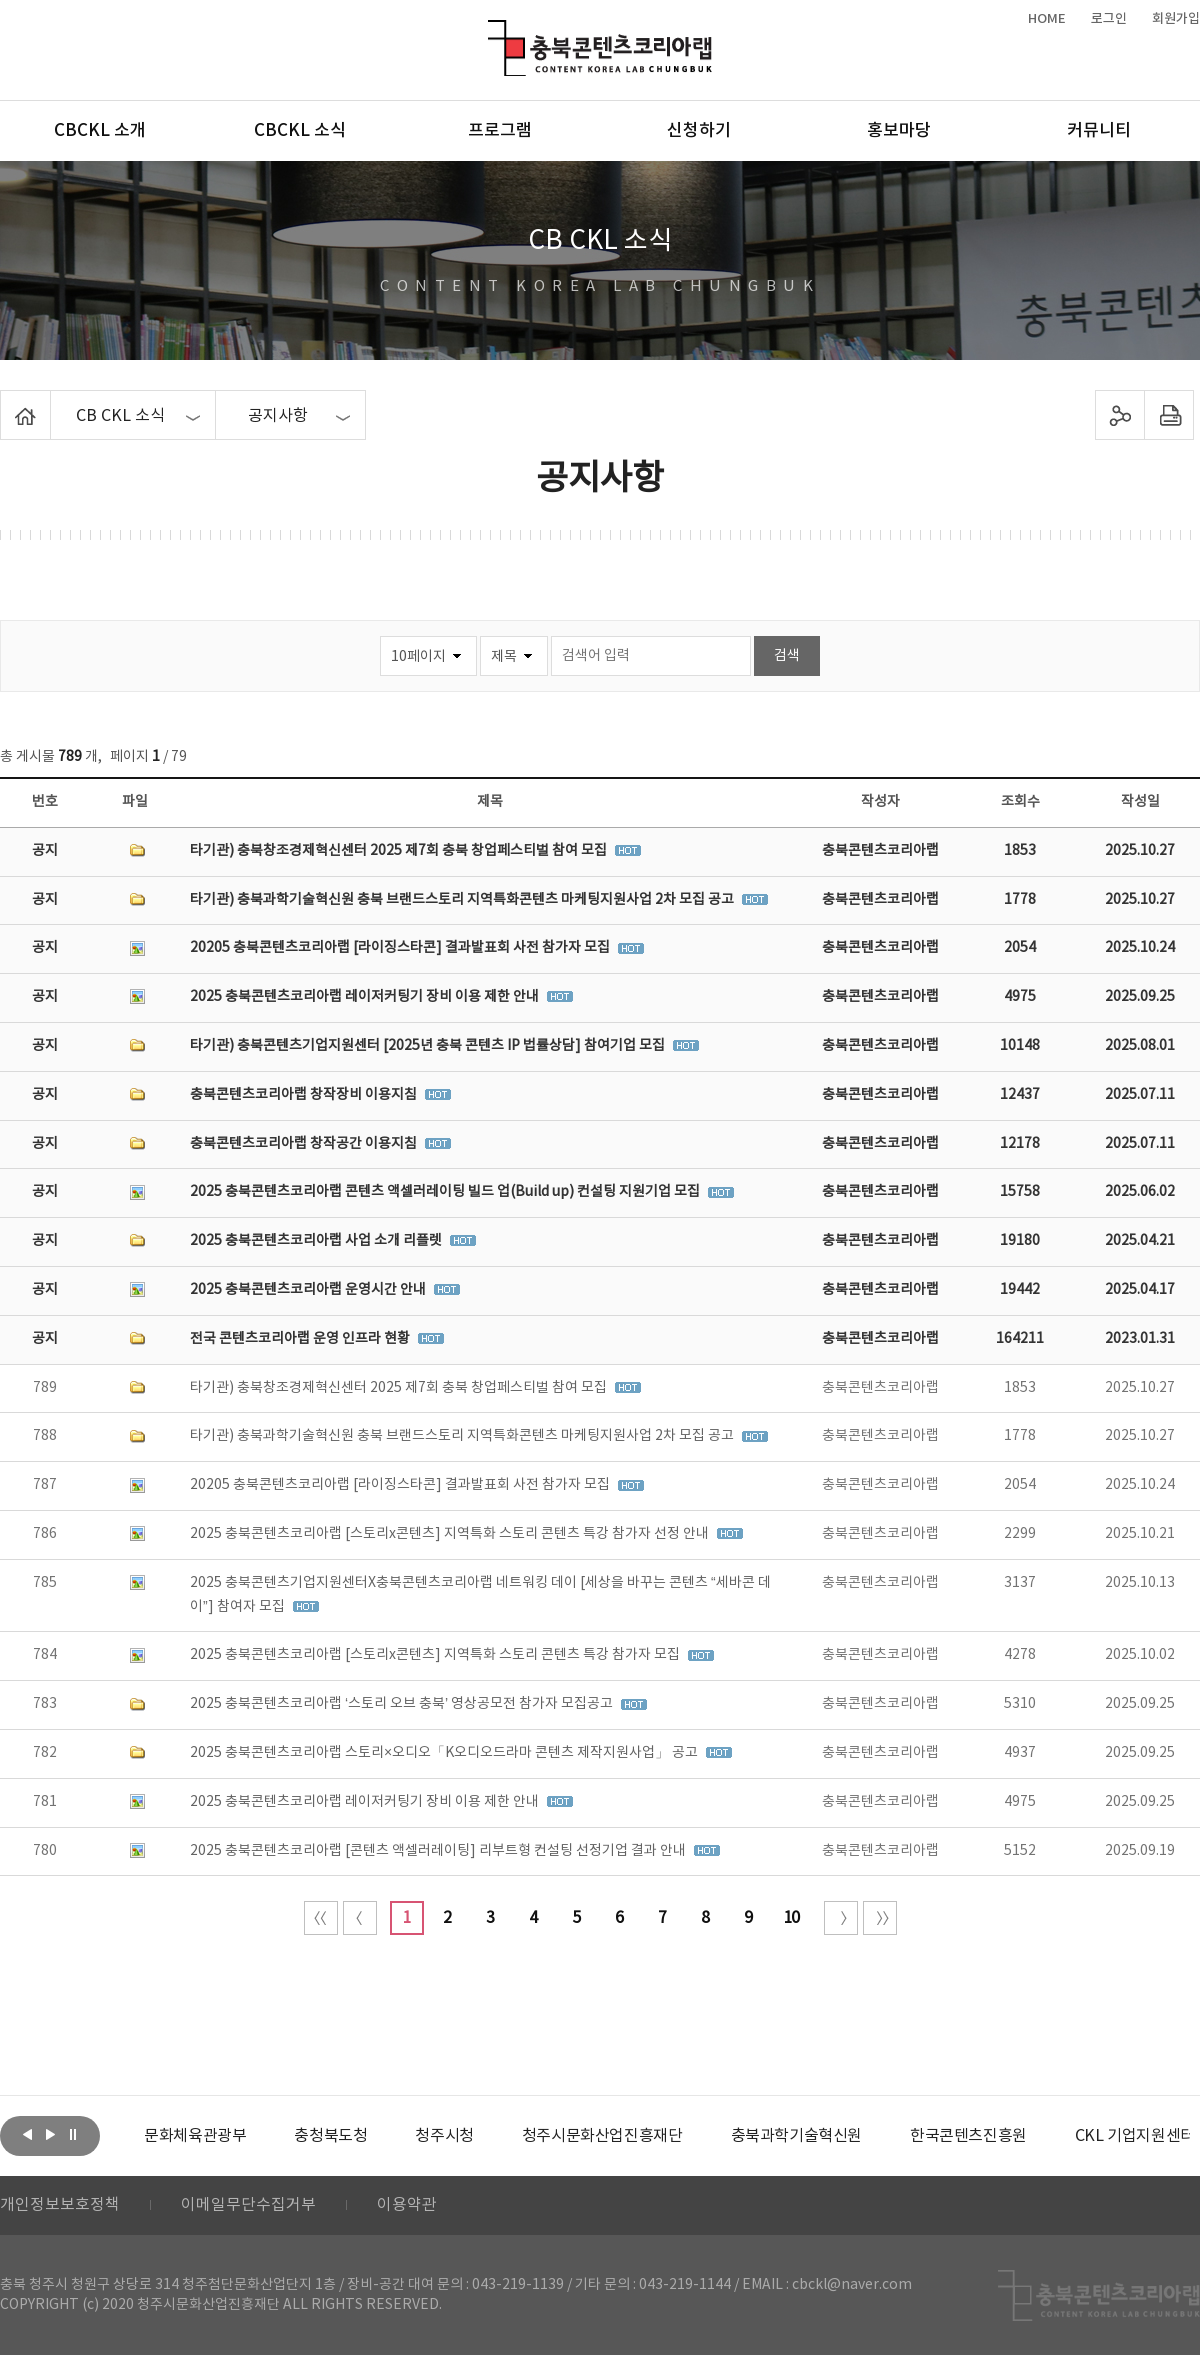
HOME (1047, 19)
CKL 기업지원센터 (1134, 2136)
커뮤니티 (1099, 131)
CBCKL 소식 (300, 131)
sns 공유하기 (1120, 415)
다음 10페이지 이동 (841, 1918)
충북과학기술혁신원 (795, 2136)
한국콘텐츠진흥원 (968, 2136)
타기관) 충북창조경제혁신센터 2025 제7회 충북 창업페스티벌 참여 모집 (400, 851)
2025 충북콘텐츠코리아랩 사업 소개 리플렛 (317, 1241)
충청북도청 (330, 2136)
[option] (195, 2136)
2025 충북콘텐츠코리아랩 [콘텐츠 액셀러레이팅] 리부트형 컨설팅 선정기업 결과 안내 (439, 1851)
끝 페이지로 (880, 1918)
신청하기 (699, 131)
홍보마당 (899, 131)
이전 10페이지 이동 (360, 1918)
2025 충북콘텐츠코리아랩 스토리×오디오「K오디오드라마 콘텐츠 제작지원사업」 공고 (445, 1753)
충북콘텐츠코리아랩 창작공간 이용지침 (305, 1144)
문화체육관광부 (195, 2136)
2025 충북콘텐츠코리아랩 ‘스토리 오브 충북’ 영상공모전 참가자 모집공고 (403, 1704)
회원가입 (1176, 19)
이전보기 (27, 2134)
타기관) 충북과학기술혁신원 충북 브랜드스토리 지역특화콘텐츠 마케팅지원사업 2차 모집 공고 (463, 900)
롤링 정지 (73, 2134)
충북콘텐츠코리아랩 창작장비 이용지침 (305, 1095)
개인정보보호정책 (60, 2206)
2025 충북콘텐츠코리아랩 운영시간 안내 (309, 1290)
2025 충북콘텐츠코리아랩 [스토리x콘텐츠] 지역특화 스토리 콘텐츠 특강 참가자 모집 (436, 1655)
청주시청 (444, 2136)
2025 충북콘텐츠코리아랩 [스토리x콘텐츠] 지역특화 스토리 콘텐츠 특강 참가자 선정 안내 (451, 1534)
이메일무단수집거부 (248, 2206)
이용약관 (407, 2206)
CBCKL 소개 (100, 131)
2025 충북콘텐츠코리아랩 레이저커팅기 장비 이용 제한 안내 (366, 997)
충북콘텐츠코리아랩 (492, 31)
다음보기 (50, 2134)
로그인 (1109, 19)
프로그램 (500, 131)
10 (791, 1918)
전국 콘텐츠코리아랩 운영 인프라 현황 (301, 1339)
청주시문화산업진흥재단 (602, 2136)
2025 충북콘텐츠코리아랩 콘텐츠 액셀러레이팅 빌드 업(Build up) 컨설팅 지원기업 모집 (446, 1192)
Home (5, 402)
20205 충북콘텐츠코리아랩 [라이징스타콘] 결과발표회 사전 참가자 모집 (401, 948)
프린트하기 (1169, 415)
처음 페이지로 (321, 1918)
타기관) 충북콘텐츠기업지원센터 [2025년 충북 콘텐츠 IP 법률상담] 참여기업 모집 (429, 1046)
